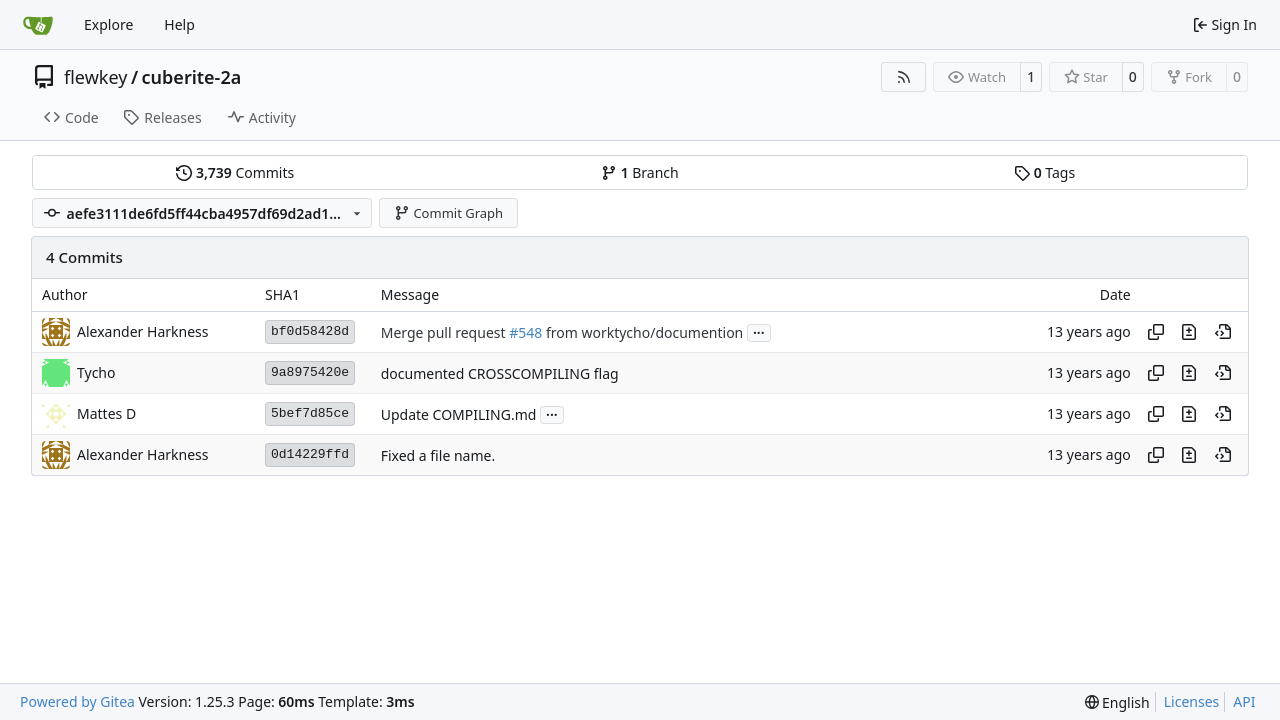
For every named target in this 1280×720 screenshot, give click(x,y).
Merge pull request (445, 332)
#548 (525, 332)
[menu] (1117, 702)
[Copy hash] (1156, 332)
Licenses (1192, 701)
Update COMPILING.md (459, 414)
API (1244, 701)
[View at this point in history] (1223, 332)
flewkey (95, 77)
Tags (1044, 172)
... (759, 331)
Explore (108, 24)
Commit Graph (448, 213)
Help (179, 24)
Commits (235, 172)
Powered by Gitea (77, 701)
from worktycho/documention (642, 332)
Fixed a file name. (438, 455)
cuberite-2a (192, 77)
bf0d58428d (310, 331)
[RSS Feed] (904, 77)
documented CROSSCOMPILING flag (500, 373)
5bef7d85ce (310, 413)
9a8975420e (310, 372)
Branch (640, 172)
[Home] (38, 25)
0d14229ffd (310, 454)
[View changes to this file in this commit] (1189, 332)
